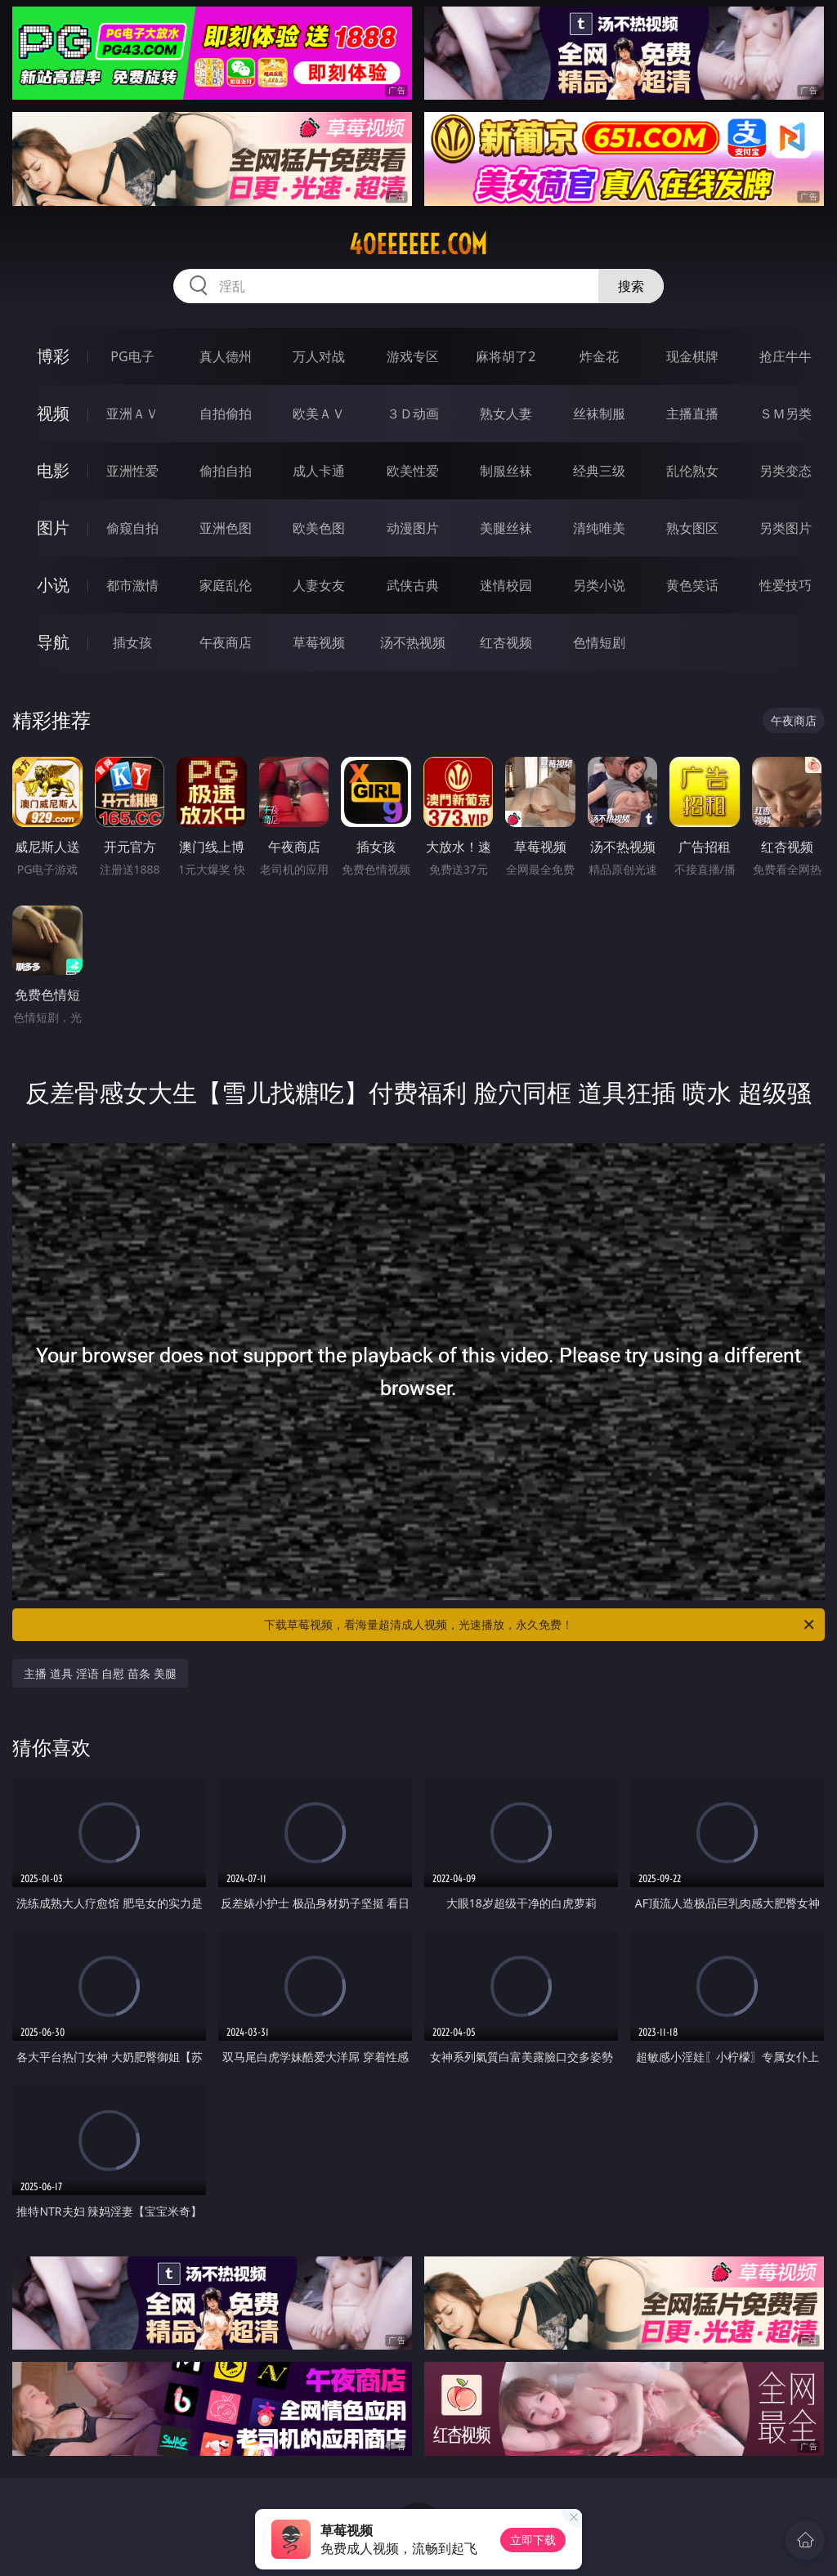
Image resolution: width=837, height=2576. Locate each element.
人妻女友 (319, 585)
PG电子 (132, 356)
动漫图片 (413, 528)
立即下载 (533, 2539)
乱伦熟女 (692, 471)
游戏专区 (413, 356)
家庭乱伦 (225, 585)
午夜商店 (225, 642)
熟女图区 (692, 528)
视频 (53, 413)
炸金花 (599, 356)
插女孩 (132, 642)
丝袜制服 (599, 414)
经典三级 (599, 471)
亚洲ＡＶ (132, 414)
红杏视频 (506, 642)
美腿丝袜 (506, 528)
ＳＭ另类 (785, 414)
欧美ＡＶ (319, 414)
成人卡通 (319, 471)
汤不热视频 (412, 642)
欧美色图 (319, 528)
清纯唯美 (599, 528)
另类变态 (785, 471)
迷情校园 (506, 585)
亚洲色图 (225, 528)
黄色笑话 (692, 585)
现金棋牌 (692, 356)
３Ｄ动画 (413, 414)
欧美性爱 (413, 471)
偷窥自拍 (132, 528)
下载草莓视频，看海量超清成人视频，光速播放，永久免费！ (540, 1625)
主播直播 (692, 414)
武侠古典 (413, 585)
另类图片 (785, 528)
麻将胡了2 (505, 356)
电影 (53, 470)
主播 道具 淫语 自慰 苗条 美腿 (100, 1673)
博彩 (53, 356)
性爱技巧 (785, 585)
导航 (53, 642)
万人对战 (319, 356)
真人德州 (225, 356)
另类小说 (599, 585)
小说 (53, 585)
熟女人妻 (506, 414)
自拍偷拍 (225, 414)
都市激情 (132, 585)
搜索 (631, 286)
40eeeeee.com (418, 244)
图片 (53, 528)
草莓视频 (319, 642)
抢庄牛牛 (785, 356)
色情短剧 (599, 642)
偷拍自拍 (225, 471)
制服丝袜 (506, 471)
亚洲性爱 (132, 471)
